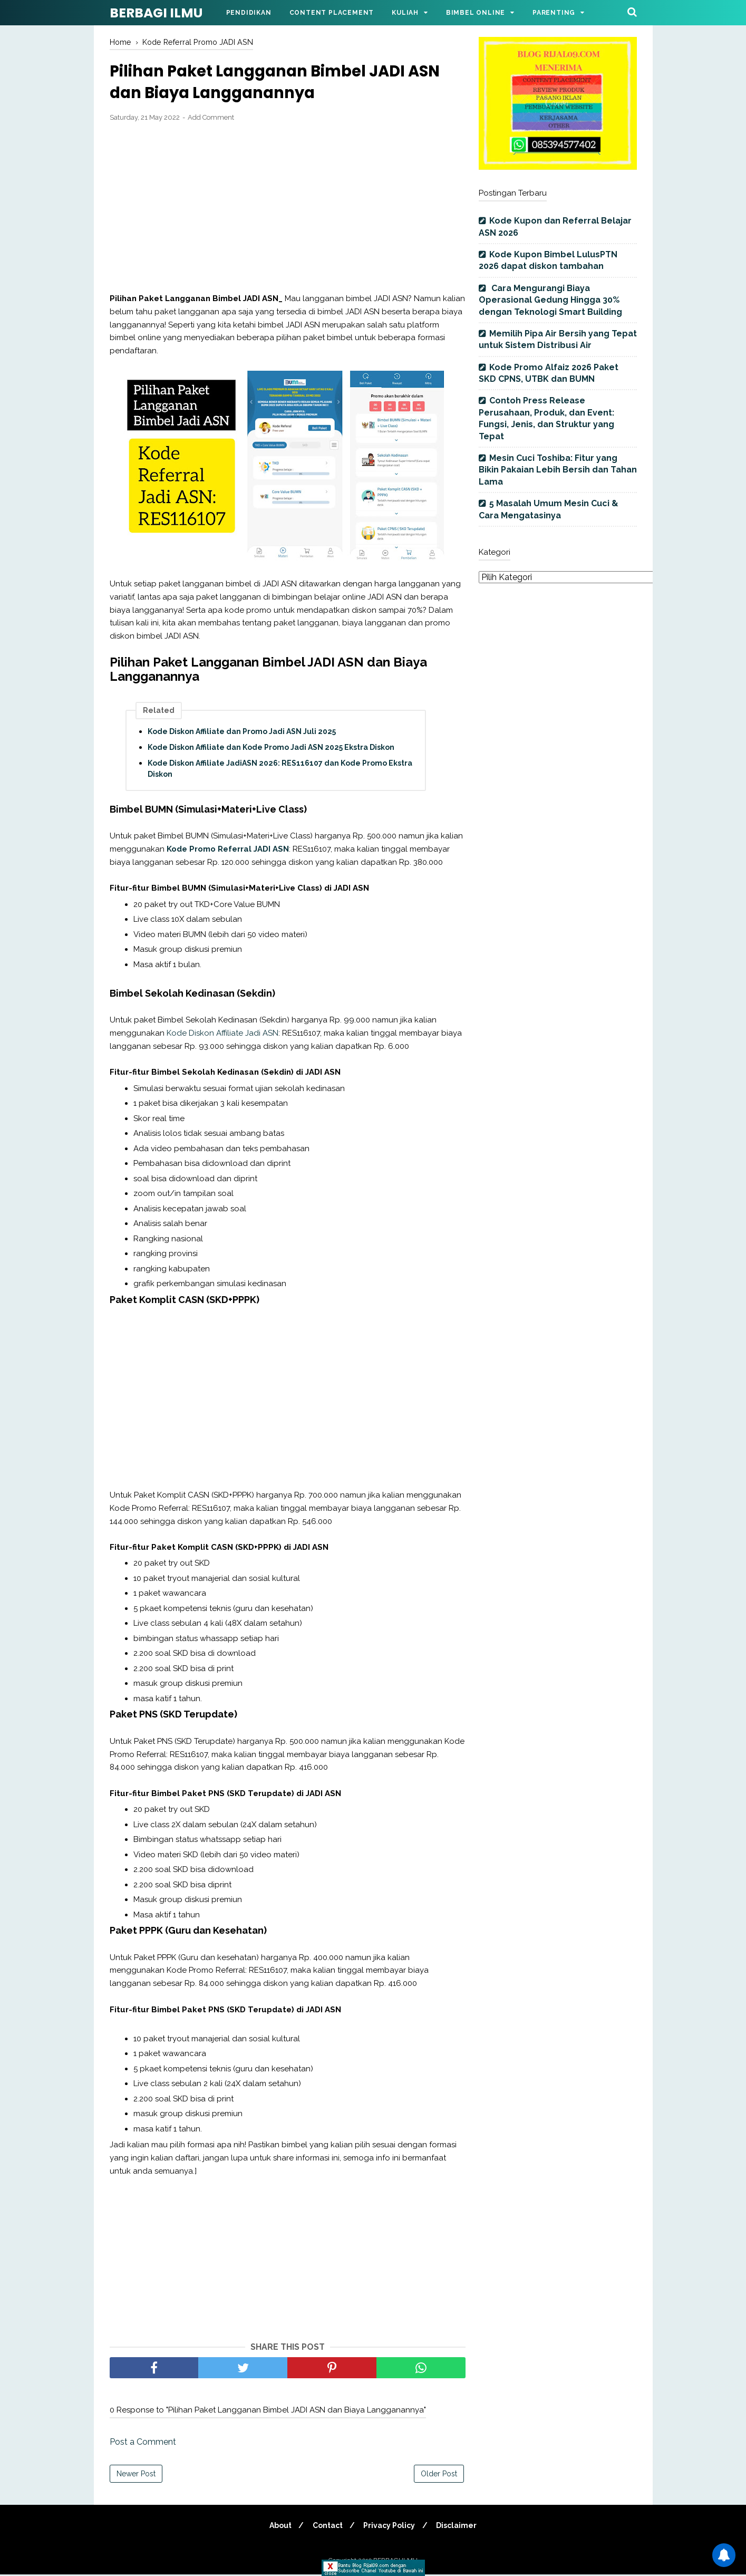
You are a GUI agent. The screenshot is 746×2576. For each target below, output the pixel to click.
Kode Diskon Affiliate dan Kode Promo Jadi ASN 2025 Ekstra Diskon (271, 749)
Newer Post (136, 2475)
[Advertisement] (288, 209)
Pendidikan (249, 12)
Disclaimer (459, 2527)
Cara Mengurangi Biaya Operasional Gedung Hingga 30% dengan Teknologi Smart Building (550, 300)
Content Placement (331, 12)
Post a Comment (143, 2443)
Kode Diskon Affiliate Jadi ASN (222, 1034)
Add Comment (211, 119)
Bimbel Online (475, 12)
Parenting (553, 12)
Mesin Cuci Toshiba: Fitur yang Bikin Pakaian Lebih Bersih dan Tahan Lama (558, 470)
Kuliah (405, 12)
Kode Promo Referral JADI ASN (228, 850)
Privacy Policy (390, 2527)
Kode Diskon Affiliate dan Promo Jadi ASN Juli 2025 (242, 733)
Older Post (439, 2475)
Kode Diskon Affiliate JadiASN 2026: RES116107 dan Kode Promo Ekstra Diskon (280, 770)
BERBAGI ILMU (156, 13)
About (278, 2527)
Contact (327, 2527)
